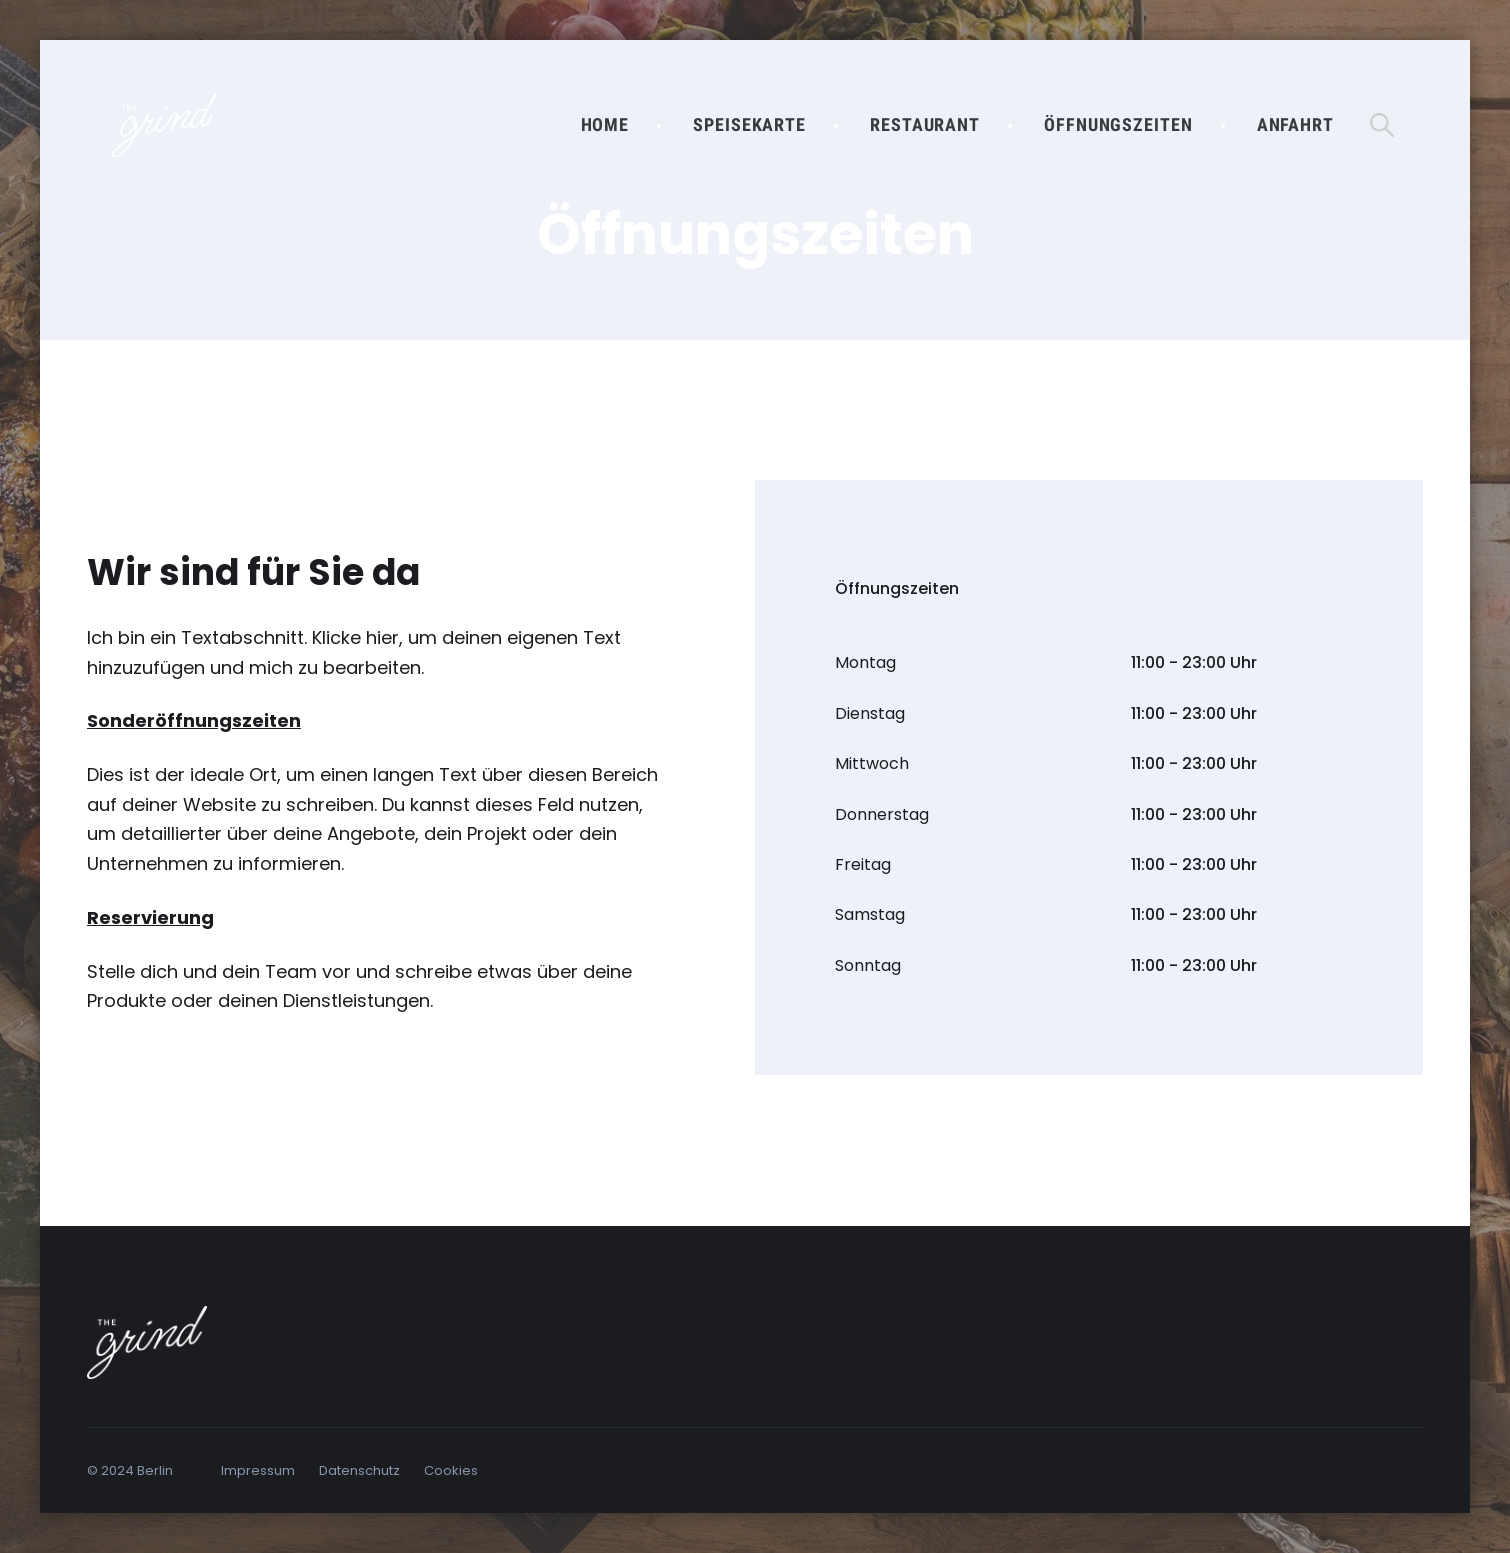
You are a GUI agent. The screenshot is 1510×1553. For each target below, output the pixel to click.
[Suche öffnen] (1382, 125)
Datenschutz (359, 1470)
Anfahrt (1295, 124)
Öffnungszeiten (1118, 124)
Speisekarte (749, 124)
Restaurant (925, 124)
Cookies (451, 1470)
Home (605, 124)
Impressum (258, 1470)
